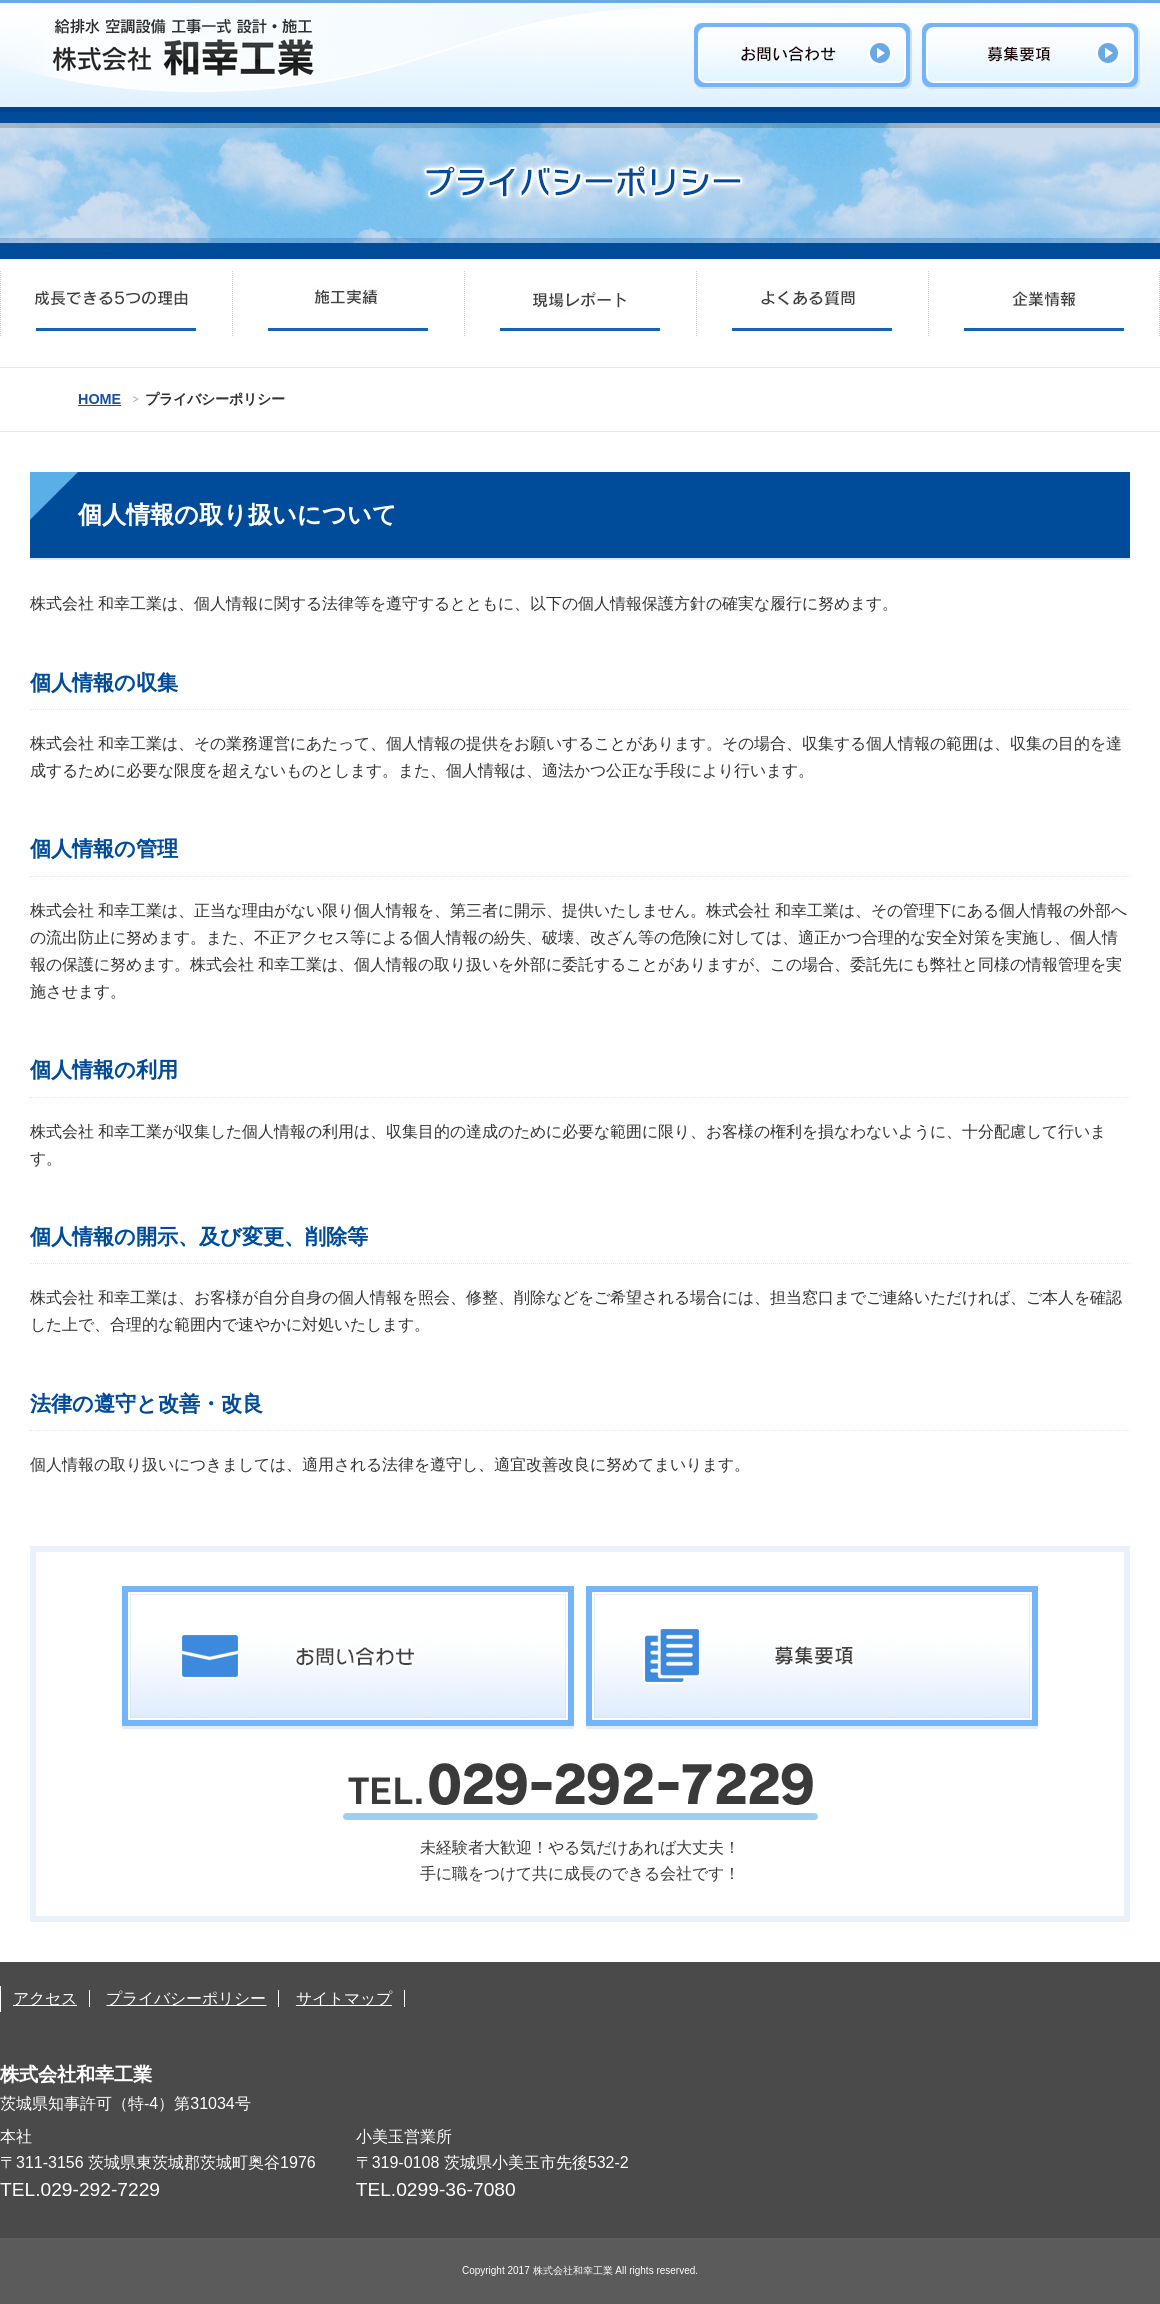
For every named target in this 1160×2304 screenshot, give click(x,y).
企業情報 (1044, 303)
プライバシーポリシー (186, 1998)
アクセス (45, 1998)
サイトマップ (344, 1998)
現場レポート (580, 303)
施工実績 (348, 303)
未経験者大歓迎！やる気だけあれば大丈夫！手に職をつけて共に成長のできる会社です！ (580, 1822)
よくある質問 (812, 303)
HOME (99, 399)
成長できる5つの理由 (116, 303)
